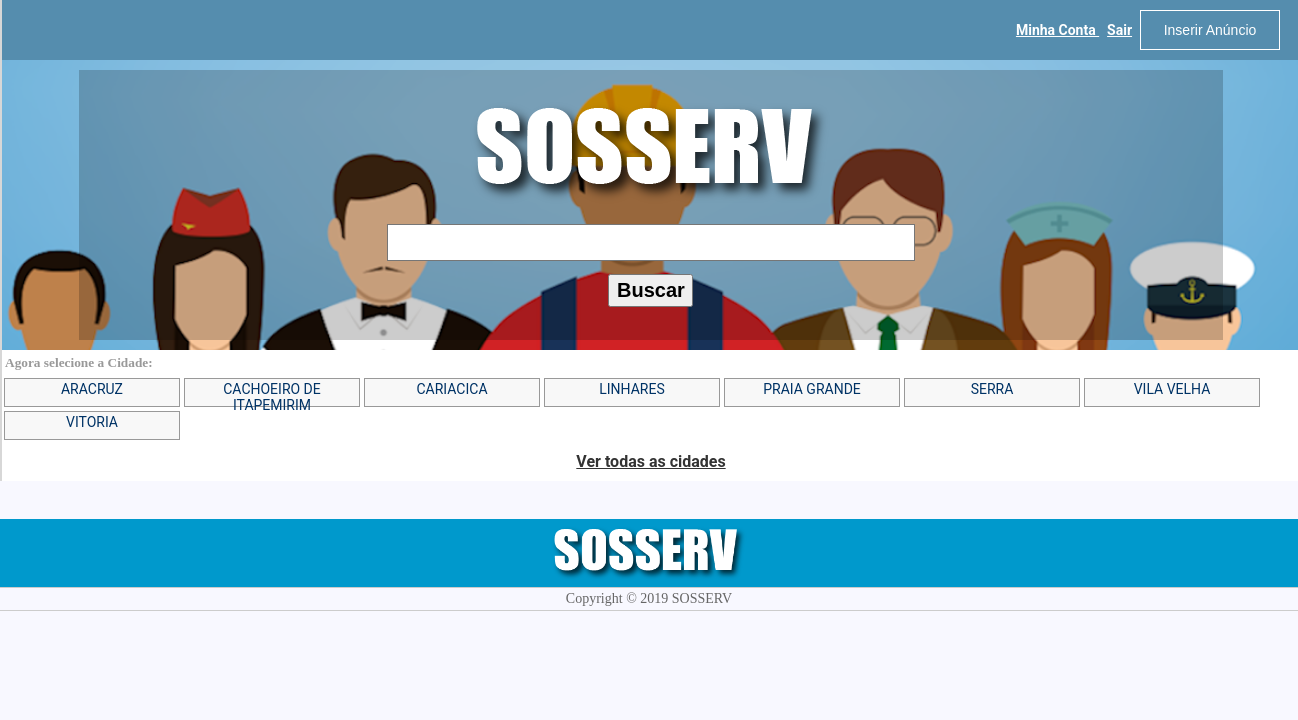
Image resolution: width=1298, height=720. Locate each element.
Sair (1119, 30)
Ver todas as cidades (650, 461)
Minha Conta (1057, 30)
